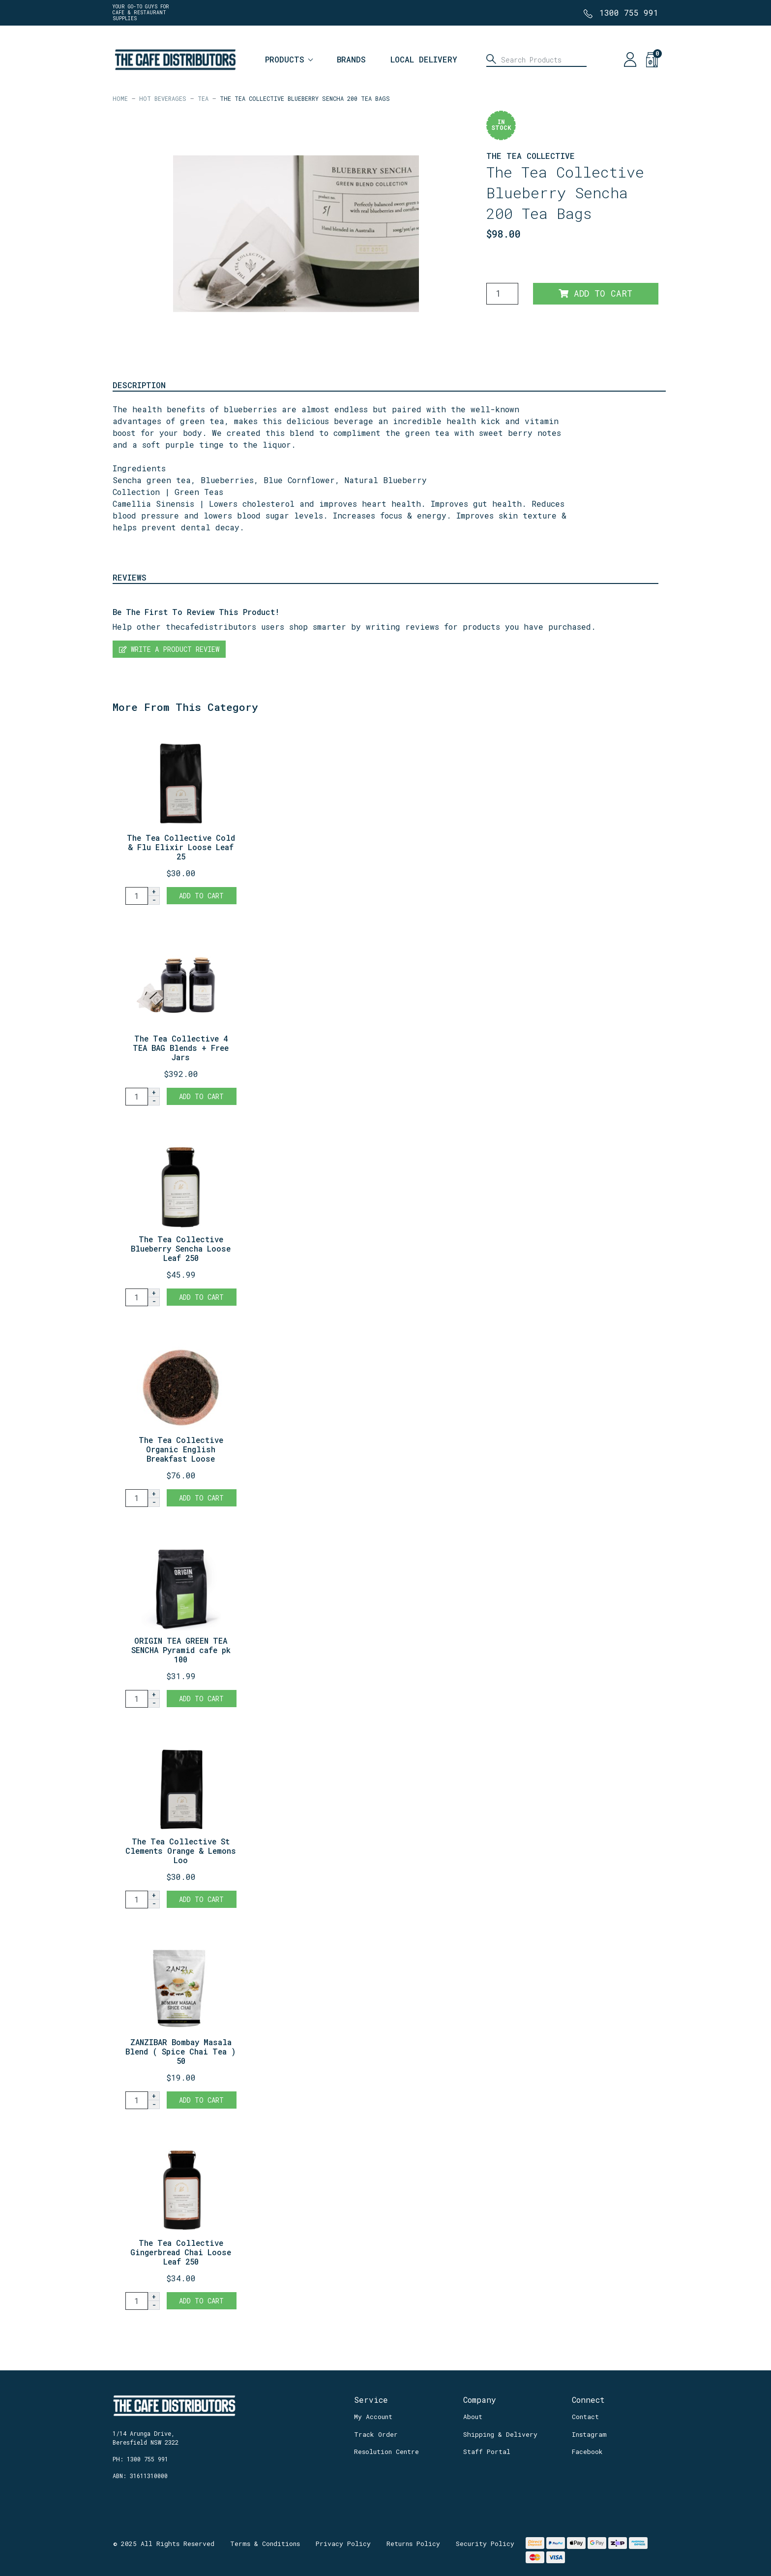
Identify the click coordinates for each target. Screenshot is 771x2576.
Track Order (376, 2434)
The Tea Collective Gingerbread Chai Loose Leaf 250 (180, 2252)
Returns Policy (413, 2543)
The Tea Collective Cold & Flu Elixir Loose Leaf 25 (181, 846)
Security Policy (485, 2543)
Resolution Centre (386, 2451)
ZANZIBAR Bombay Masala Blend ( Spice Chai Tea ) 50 (180, 2051)
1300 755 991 (628, 12)
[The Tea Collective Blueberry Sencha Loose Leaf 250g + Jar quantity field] (136, 1297)
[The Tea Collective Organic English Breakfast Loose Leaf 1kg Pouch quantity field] (136, 1498)
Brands (351, 59)
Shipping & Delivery (500, 2434)
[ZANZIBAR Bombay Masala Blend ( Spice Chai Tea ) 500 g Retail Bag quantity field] (136, 2100)
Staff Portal (486, 2451)
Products (284, 59)
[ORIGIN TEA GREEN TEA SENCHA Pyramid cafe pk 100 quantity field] (136, 1699)
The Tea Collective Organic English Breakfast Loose (181, 1449)
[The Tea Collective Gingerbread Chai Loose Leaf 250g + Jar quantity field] (136, 2301)
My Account (373, 2416)
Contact (585, 2416)
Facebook (587, 2451)
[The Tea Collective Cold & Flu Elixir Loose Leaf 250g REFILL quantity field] (136, 896)
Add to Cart (595, 293)
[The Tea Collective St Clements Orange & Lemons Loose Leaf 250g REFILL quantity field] (136, 1899)
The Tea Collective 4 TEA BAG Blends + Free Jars (181, 1047)
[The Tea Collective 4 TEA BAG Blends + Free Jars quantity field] (136, 1096)
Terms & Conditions (265, 2543)
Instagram (589, 2434)
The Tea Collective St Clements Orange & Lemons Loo (180, 1850)
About (472, 2416)
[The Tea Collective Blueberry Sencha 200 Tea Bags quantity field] (502, 294)
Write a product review (169, 649)
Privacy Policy (343, 2543)
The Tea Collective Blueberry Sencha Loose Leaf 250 (181, 1248)
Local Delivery (423, 59)
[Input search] (536, 59)
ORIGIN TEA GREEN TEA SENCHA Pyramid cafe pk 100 (181, 1649)
